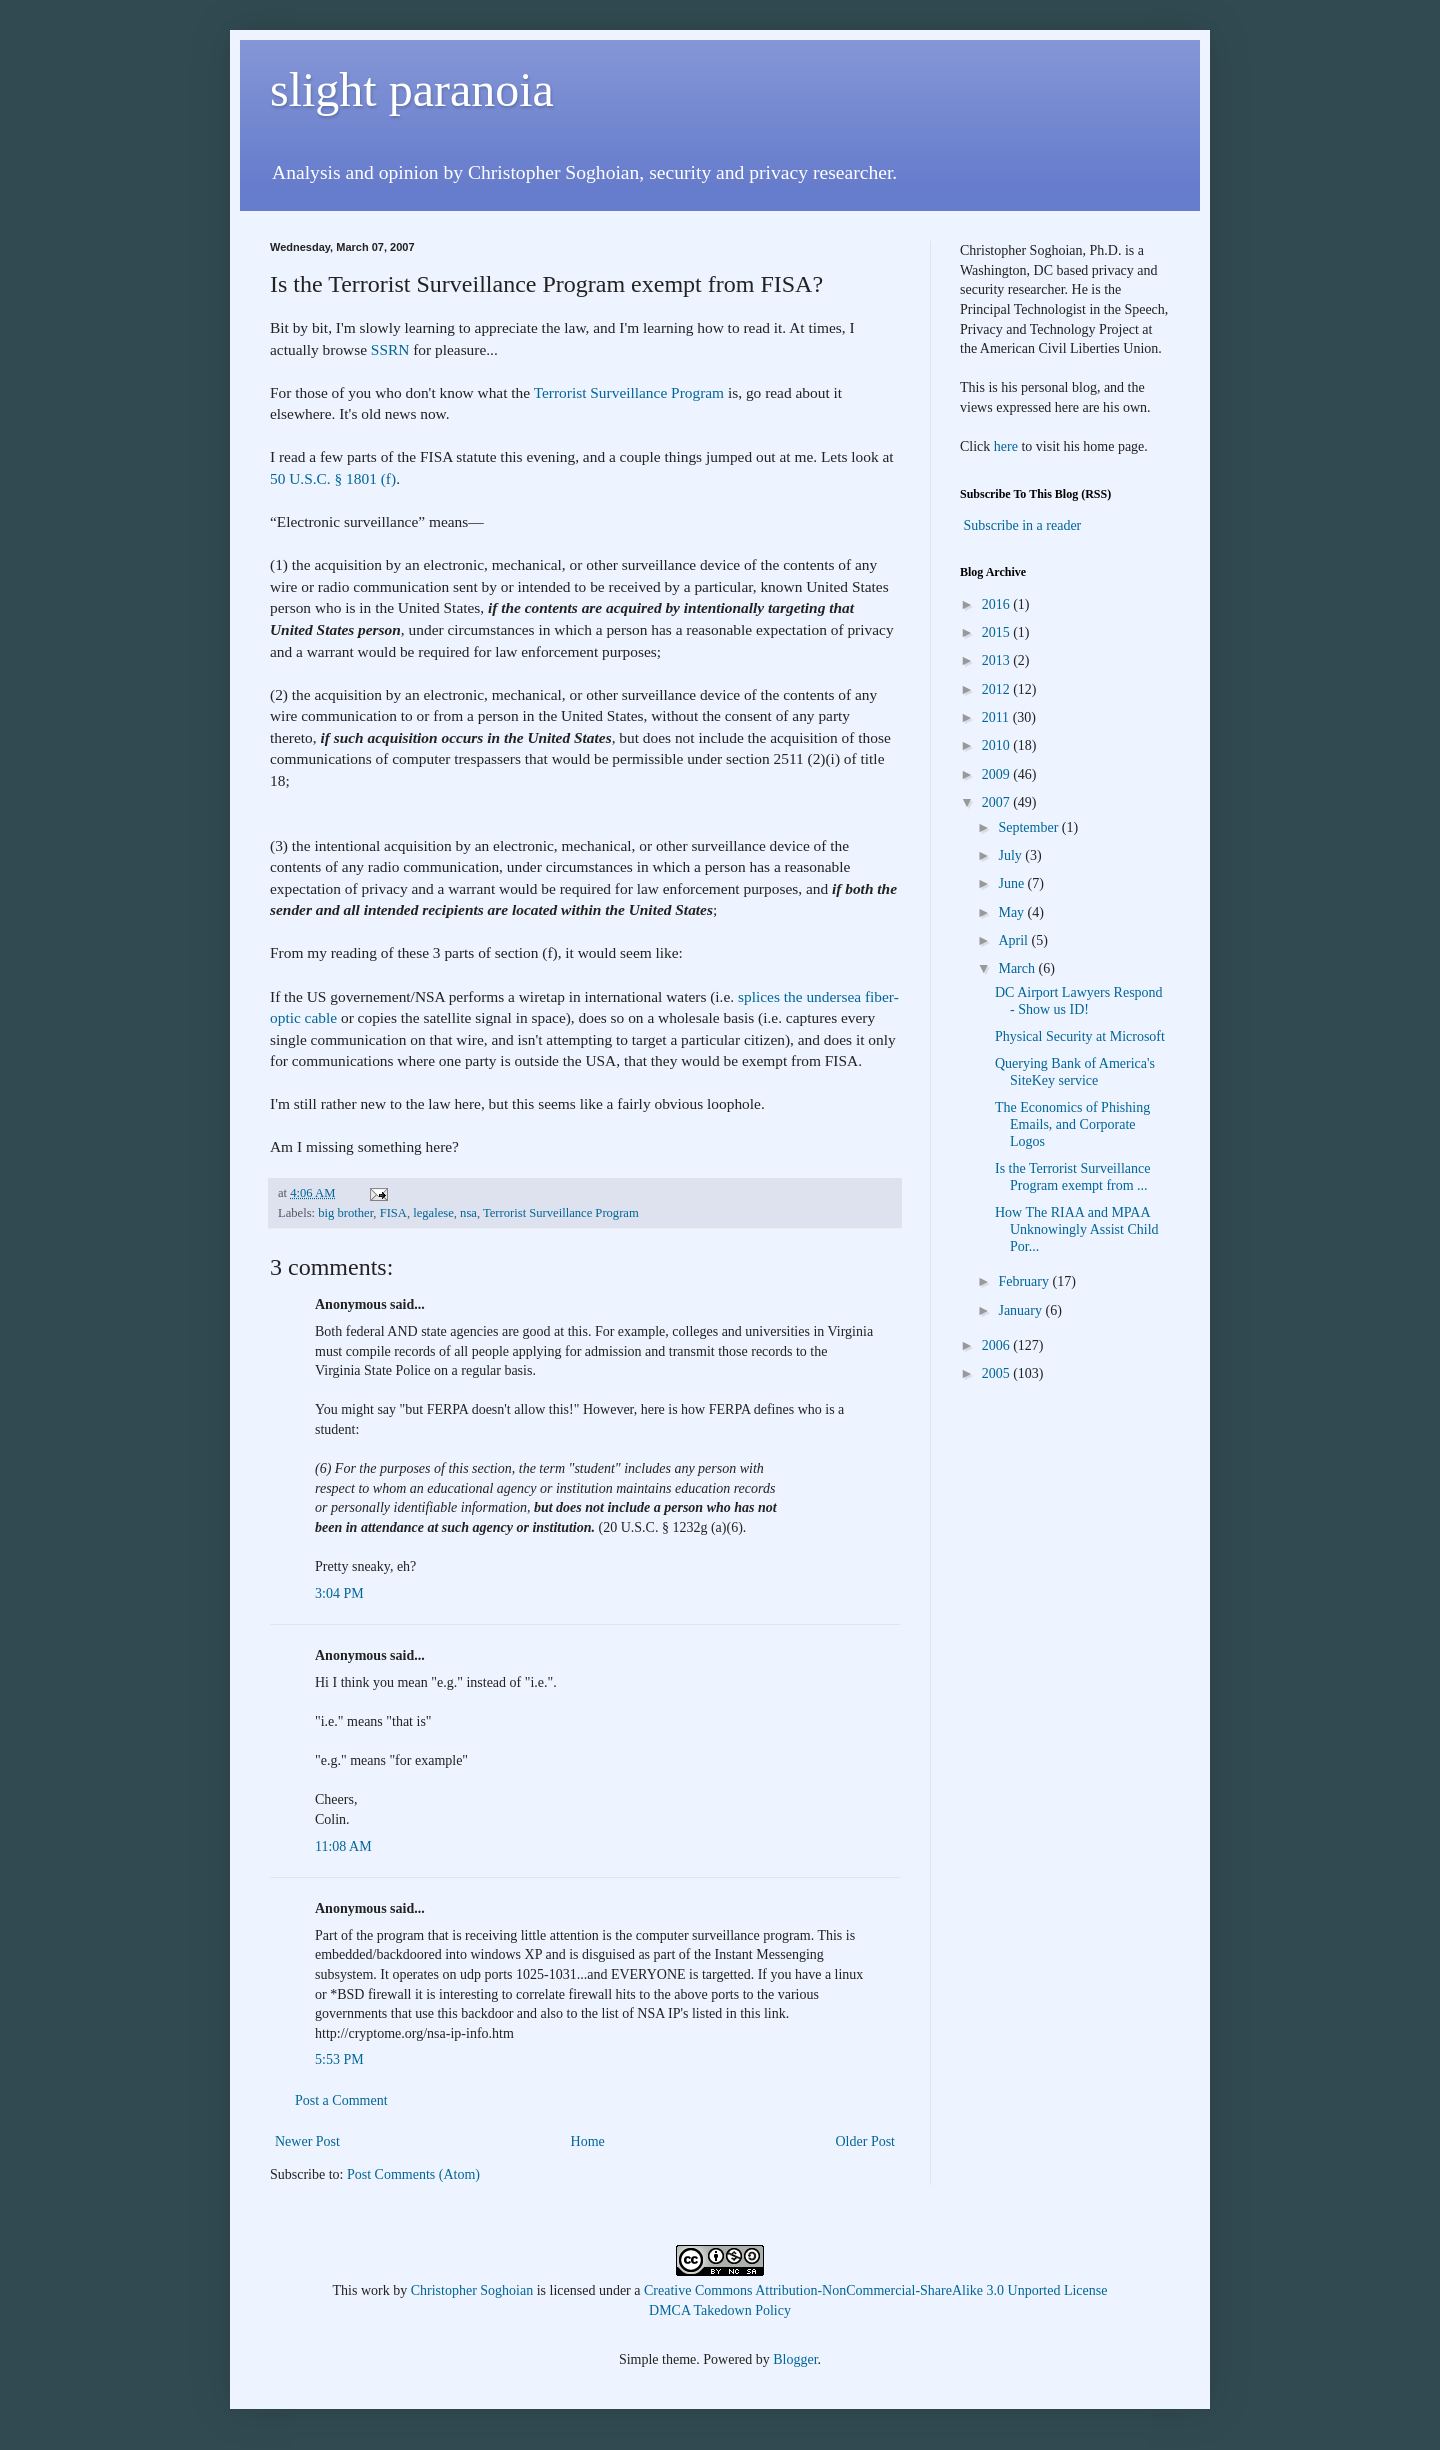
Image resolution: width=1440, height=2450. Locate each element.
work (375, 2290)
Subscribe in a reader (1023, 525)
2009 (998, 774)
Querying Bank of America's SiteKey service (1075, 1072)
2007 (998, 802)
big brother (345, 1213)
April (1014, 940)
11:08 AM (343, 1846)
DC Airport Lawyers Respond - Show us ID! (1079, 1001)
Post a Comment (341, 2100)
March (1018, 968)
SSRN (390, 349)
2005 (998, 1373)
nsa (468, 1213)
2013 (998, 660)
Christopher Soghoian (472, 2290)
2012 (998, 689)
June (1012, 883)
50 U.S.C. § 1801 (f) (333, 478)
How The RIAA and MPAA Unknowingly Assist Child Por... (1077, 1229)
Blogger (795, 2359)
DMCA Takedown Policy (720, 2310)
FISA (393, 1213)
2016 (998, 604)
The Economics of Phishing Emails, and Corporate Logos (1072, 1124)
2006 (998, 1345)
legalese (433, 1213)
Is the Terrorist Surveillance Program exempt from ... (1072, 1177)
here (1006, 446)
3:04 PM (339, 1593)
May (1012, 912)
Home (588, 2141)
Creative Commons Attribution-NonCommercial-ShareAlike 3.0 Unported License (875, 2290)
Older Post (866, 2141)
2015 (998, 632)
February (1025, 1281)
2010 (998, 745)
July (1011, 855)
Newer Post (307, 2141)
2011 (997, 717)
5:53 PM (339, 2059)
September (1029, 827)
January (1021, 1310)
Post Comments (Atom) (413, 2174)
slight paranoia (412, 89)
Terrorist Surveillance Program (629, 392)
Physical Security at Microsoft (1080, 1036)
